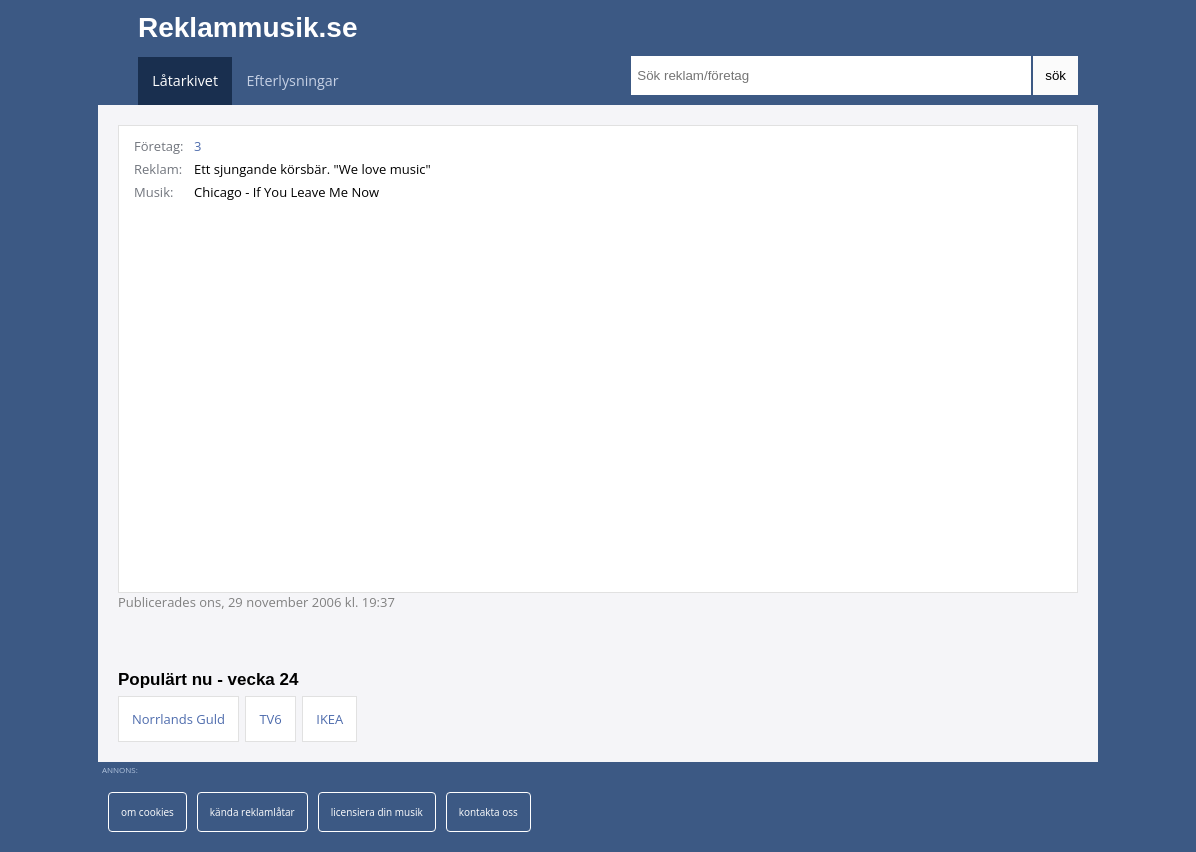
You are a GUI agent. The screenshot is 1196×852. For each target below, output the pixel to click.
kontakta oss (488, 812)
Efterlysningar (293, 80)
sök (1055, 75)
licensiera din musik (377, 812)
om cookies (147, 812)
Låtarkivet (185, 80)
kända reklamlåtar (252, 812)
